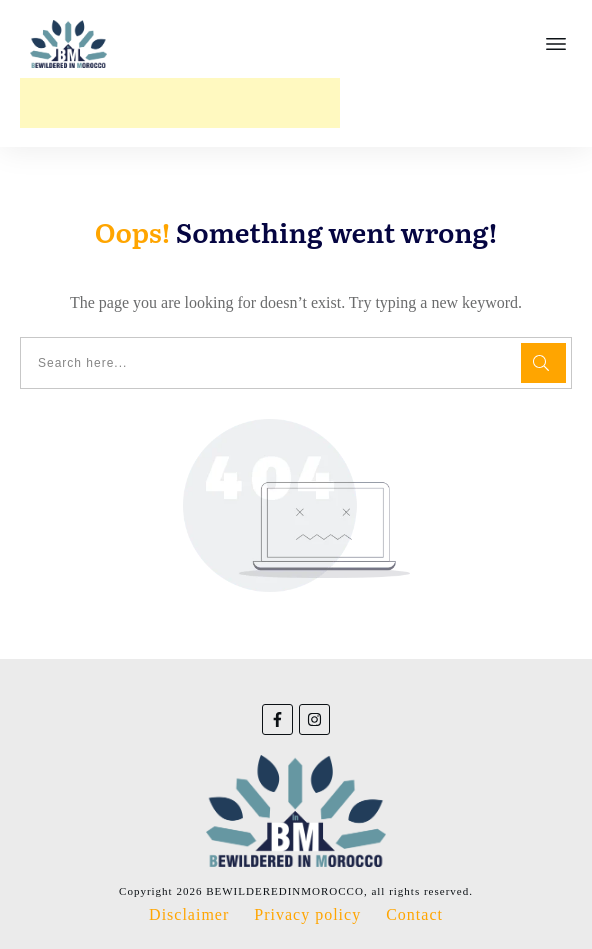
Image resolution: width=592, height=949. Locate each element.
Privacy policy (307, 914)
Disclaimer (189, 914)
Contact (414, 914)
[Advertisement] (180, 103)
